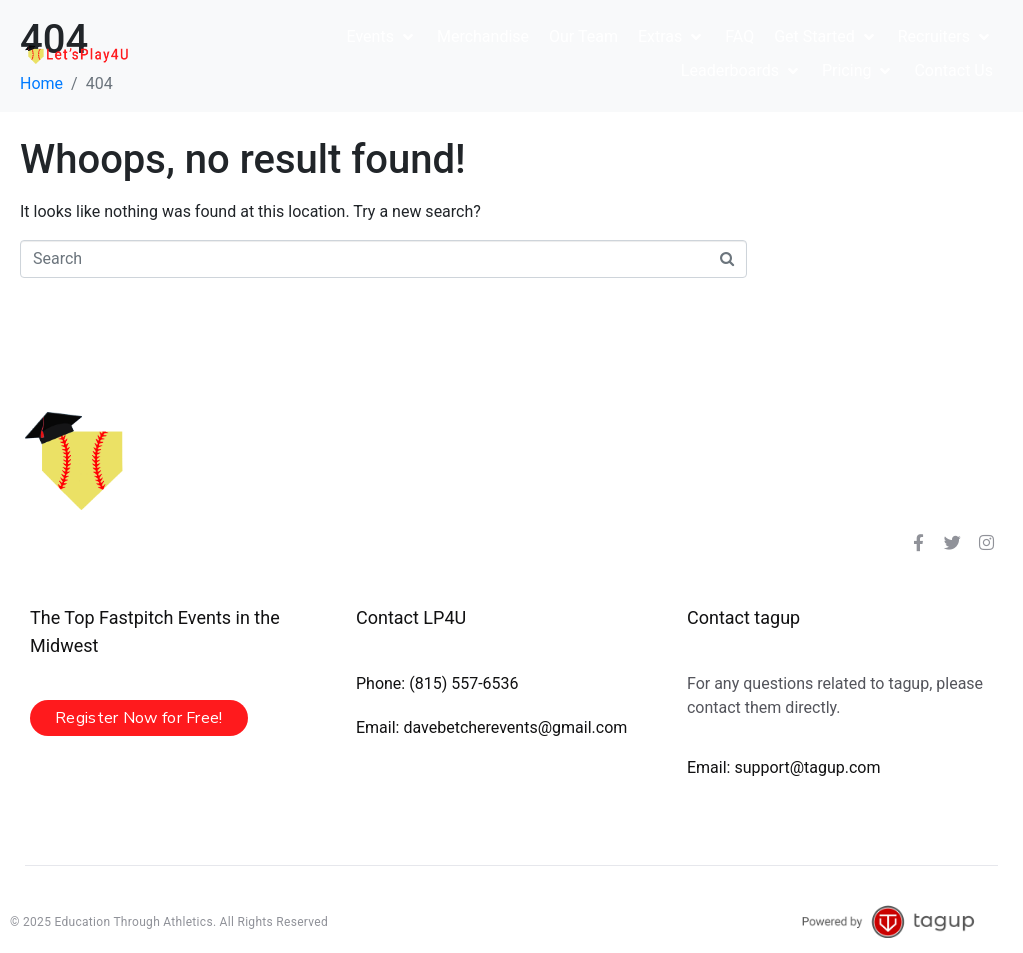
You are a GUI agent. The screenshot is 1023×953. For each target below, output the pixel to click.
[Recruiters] (945, 37)
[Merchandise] (483, 37)
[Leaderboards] (741, 71)
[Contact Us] (953, 71)
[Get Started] (826, 37)
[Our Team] (583, 37)
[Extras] (671, 37)
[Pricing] (858, 71)
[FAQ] (739, 37)
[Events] (382, 37)
